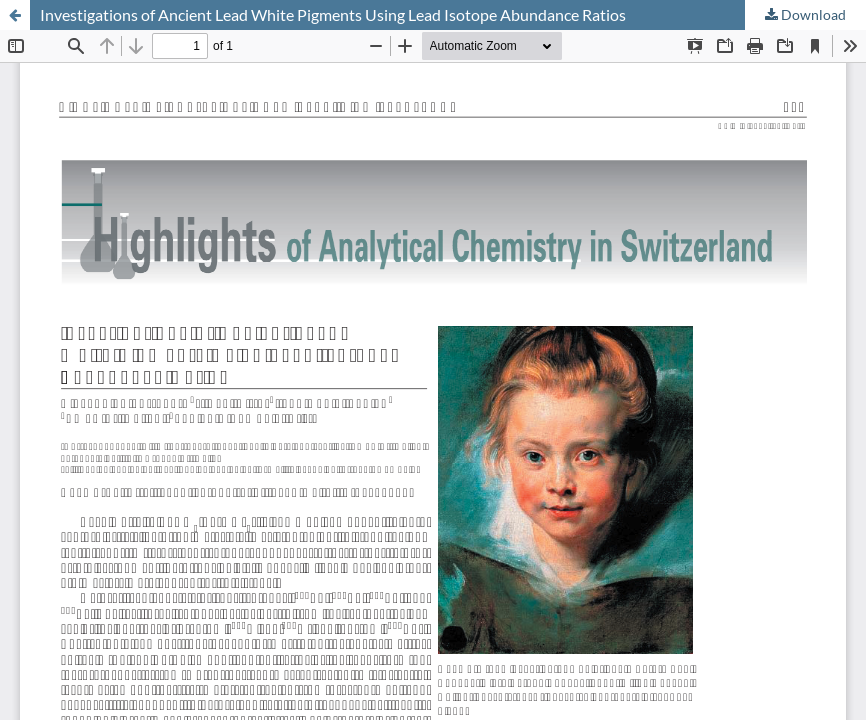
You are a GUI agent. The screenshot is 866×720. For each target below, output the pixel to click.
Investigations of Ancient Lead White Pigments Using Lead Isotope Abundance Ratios (333, 14)
